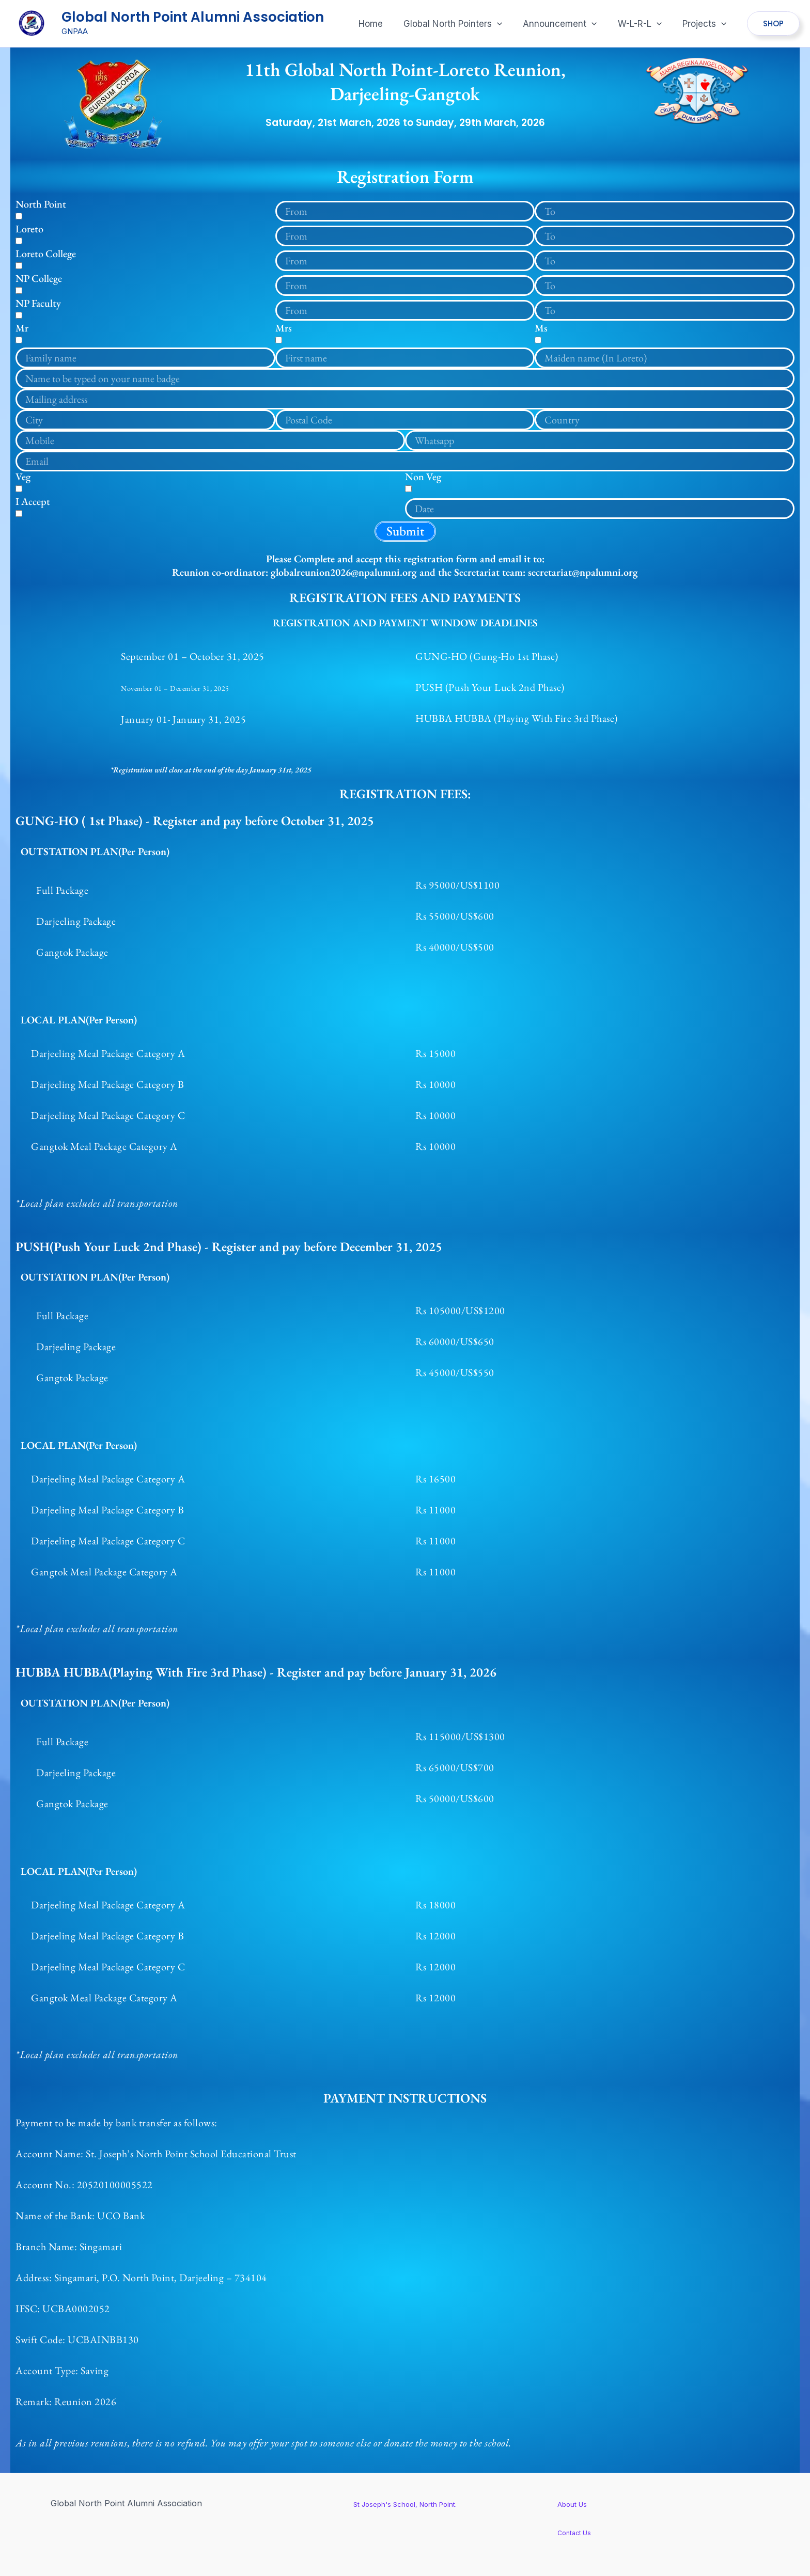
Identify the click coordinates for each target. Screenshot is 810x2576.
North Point (40, 204)
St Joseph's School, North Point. (405, 2504)
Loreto (29, 229)
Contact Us (577, 2532)
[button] (464, 24)
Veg (22, 476)
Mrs (283, 328)
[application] (508, 24)
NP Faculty (38, 303)
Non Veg (423, 476)
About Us (576, 2504)
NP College (38, 278)
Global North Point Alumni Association (192, 17)
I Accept (32, 501)
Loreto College (45, 253)
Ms (541, 328)
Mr (21, 328)
